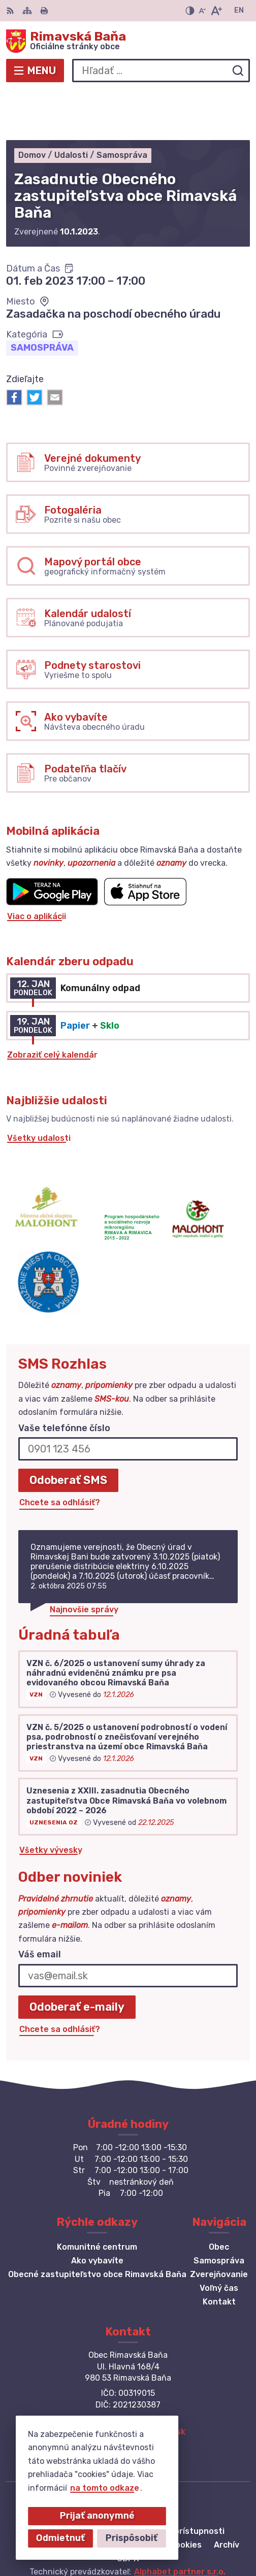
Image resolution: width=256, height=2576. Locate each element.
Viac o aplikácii (36, 866)
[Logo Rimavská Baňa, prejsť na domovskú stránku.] (128, 41)
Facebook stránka (128, 2393)
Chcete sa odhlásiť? (59, 1453)
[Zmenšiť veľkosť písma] (202, 10)
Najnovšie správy (84, 1560)
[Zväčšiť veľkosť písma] (216, 10)
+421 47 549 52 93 (128, 2370)
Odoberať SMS (68, 1430)
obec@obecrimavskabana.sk (128, 2382)
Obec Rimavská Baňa (161, 2535)
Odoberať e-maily (76, 1957)
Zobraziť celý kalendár (52, 1005)
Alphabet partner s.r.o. (180, 2522)
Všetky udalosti (39, 1089)
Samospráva (42, 297)
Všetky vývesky (50, 1801)
